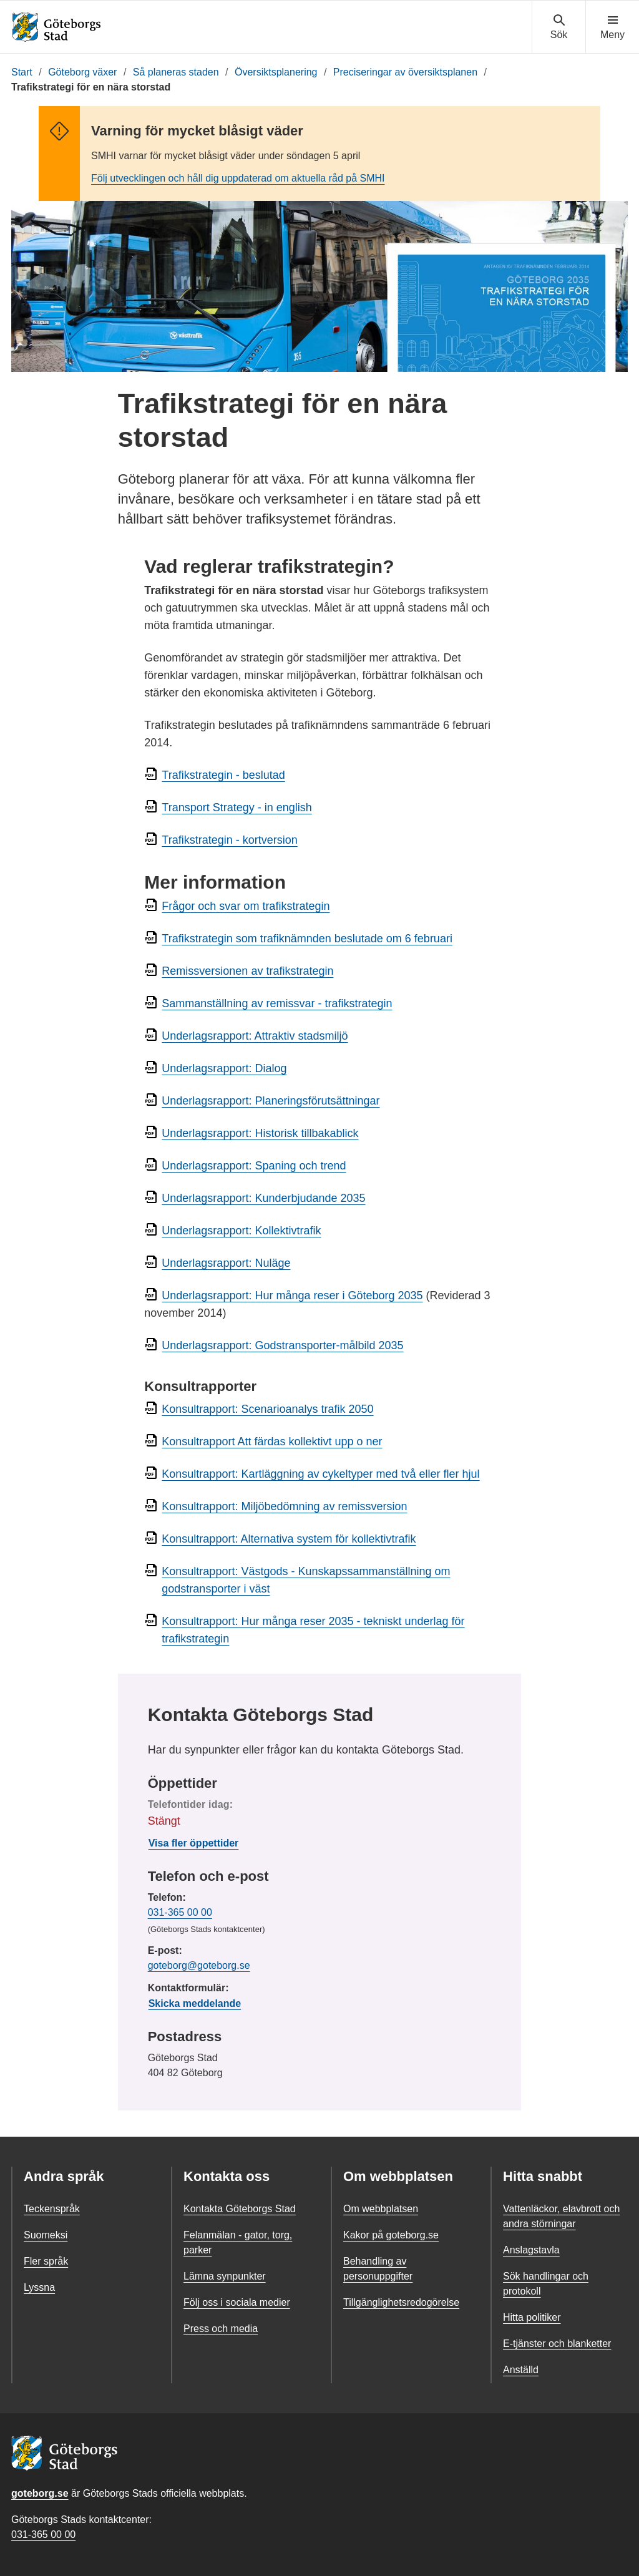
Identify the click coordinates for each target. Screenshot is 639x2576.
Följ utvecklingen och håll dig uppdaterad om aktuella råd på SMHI (238, 178)
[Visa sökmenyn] (558, 27)
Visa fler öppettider (194, 1843)
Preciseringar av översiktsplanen (405, 72)
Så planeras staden (176, 72)
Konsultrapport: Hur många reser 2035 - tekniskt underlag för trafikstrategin (313, 1630)
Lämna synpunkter (224, 2276)
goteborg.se (40, 2493)
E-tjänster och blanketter (557, 2343)
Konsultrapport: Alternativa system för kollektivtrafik (289, 1539)
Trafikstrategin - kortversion (229, 840)
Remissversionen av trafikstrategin (247, 971)
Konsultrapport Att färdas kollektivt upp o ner (272, 1441)
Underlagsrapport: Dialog (224, 1068)
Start (21, 72)
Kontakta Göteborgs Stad (239, 2208)
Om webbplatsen (380, 2208)
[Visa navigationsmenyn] (612, 27)
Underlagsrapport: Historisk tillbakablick (260, 1133)
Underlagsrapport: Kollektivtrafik (241, 1230)
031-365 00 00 (180, 1912)
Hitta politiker (531, 2317)
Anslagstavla (531, 2250)
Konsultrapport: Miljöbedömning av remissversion (284, 1506)
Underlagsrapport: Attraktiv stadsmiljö (255, 1036)
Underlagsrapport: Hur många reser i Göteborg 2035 (292, 1295)
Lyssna (39, 2287)
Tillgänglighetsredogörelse (401, 2302)
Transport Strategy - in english (236, 807)
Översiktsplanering (276, 72)
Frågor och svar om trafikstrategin (245, 906)
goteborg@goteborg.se (199, 1965)
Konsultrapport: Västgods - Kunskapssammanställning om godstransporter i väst (306, 1580)
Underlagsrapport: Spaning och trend (254, 1165)
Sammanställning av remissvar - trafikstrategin (277, 1003)
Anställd (521, 2369)
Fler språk (46, 2261)
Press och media (220, 2328)
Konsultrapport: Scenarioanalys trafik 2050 (267, 1409)
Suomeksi (45, 2235)
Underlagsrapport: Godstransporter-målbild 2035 (282, 1345)
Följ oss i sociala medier (236, 2302)
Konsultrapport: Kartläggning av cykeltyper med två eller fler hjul (320, 1474)
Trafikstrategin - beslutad (223, 775)
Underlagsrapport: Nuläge (226, 1263)
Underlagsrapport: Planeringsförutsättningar (270, 1101)
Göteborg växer (82, 72)
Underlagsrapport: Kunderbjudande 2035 (263, 1198)
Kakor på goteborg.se (391, 2235)
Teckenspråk (52, 2208)
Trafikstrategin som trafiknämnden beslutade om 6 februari (307, 938)
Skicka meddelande (195, 2003)
